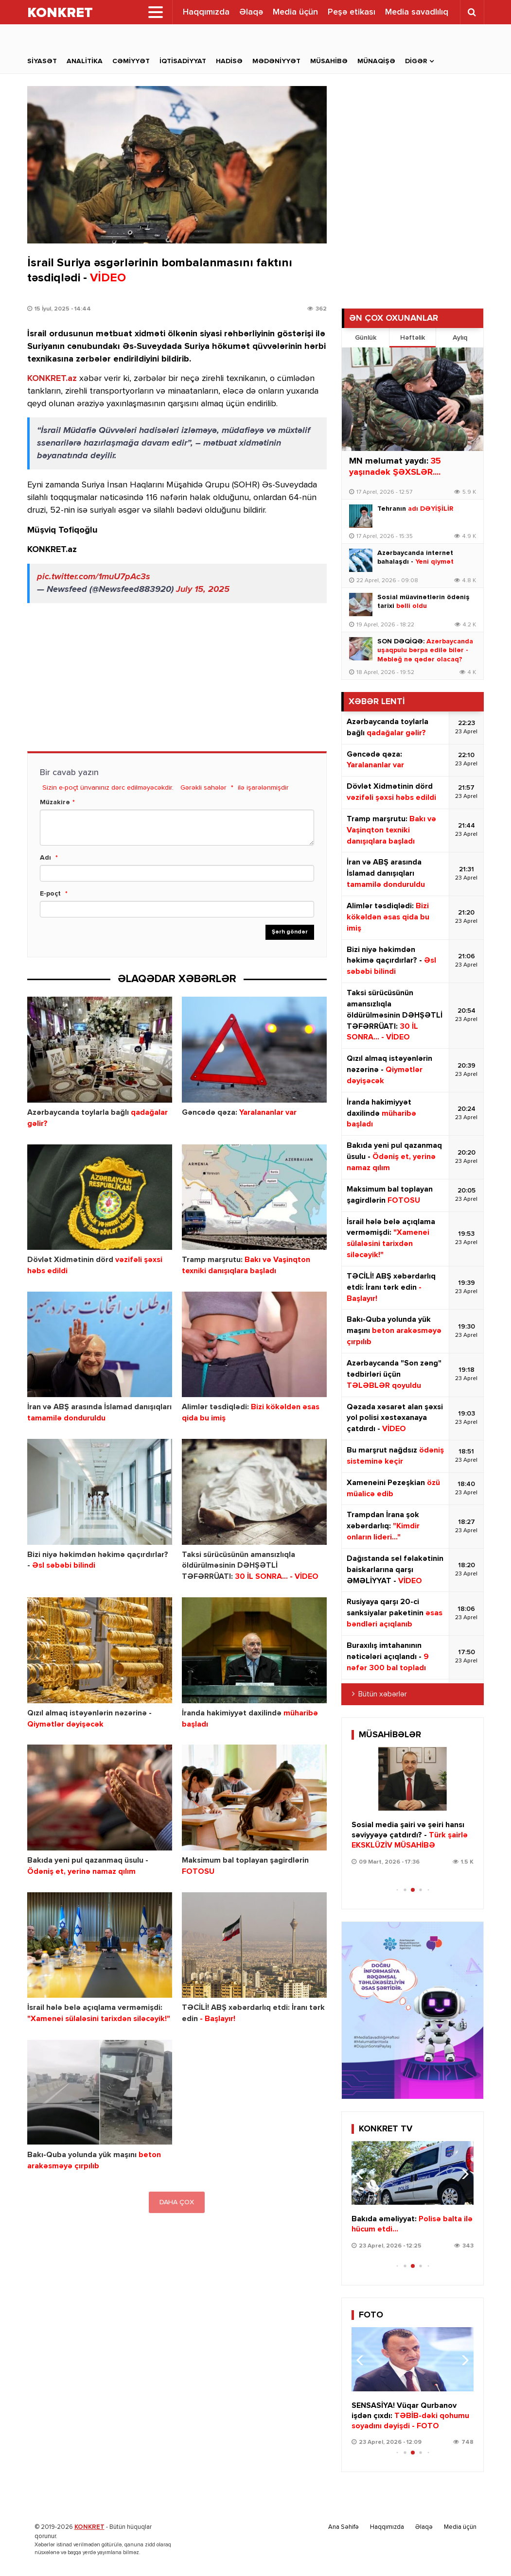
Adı (45, 857)
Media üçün (295, 12)
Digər (416, 61)
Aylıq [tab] (460, 337)
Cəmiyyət (131, 61)
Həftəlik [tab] (412, 337)
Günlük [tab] (365, 337)
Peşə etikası (351, 12)
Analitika (85, 61)
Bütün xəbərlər (382, 1694)
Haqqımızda (206, 12)
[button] (462, 1784)
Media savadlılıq (416, 12)
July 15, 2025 (202, 589)
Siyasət (42, 61)
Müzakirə (55, 802)
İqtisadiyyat (182, 61)
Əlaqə (251, 12)
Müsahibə (329, 61)
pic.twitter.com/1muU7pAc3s (93, 576)
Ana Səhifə (343, 2527)
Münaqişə (376, 61)
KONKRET (89, 2527)
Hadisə (229, 61)
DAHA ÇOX (176, 2202)
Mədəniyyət (276, 61)
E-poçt (50, 893)
